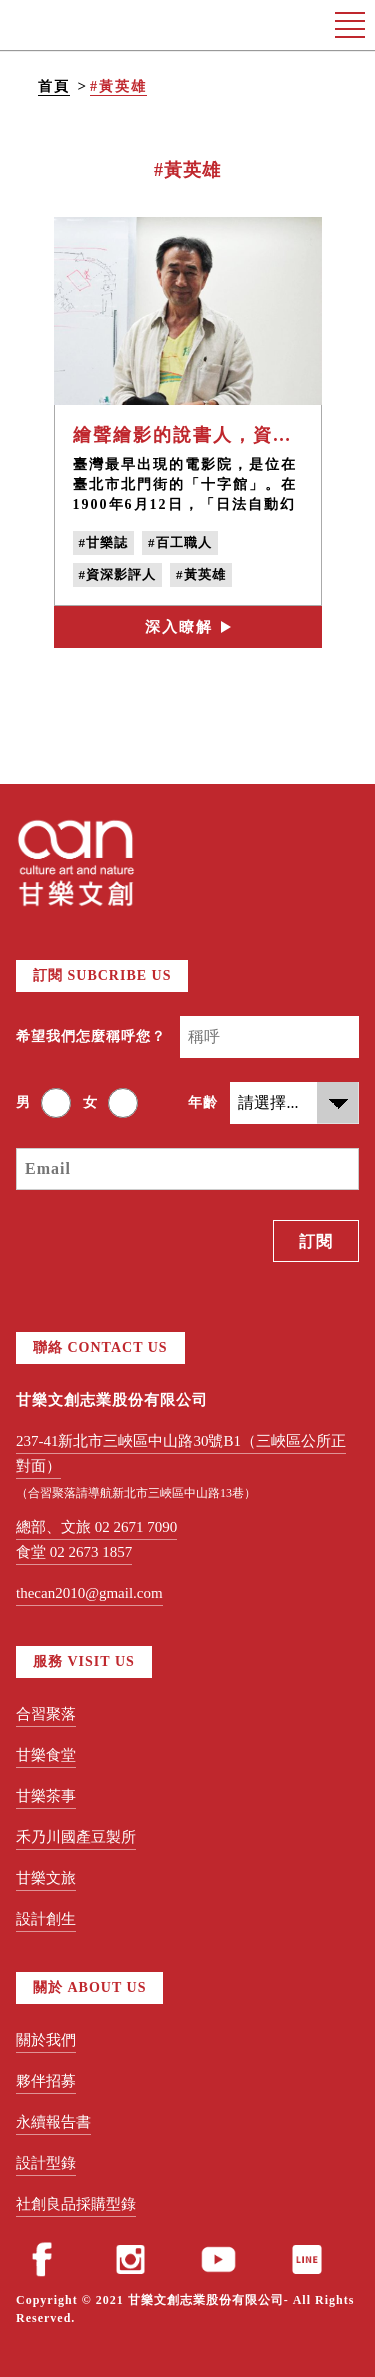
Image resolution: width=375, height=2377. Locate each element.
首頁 (54, 86)
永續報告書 (53, 2122)
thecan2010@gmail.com (89, 1593)
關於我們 (46, 2040)
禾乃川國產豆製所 (76, 1837)
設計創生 (46, 1919)
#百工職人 (180, 542)
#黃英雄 (118, 86)
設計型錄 (46, 2163)
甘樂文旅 (46, 1878)
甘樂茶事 (46, 1796)
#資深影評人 (118, 574)
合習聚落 (46, 1714)
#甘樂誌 (104, 542)
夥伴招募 (46, 2081)
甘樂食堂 (46, 1755)
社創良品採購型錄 (76, 2204)
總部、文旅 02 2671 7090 (96, 1527)
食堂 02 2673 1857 (74, 1552)
